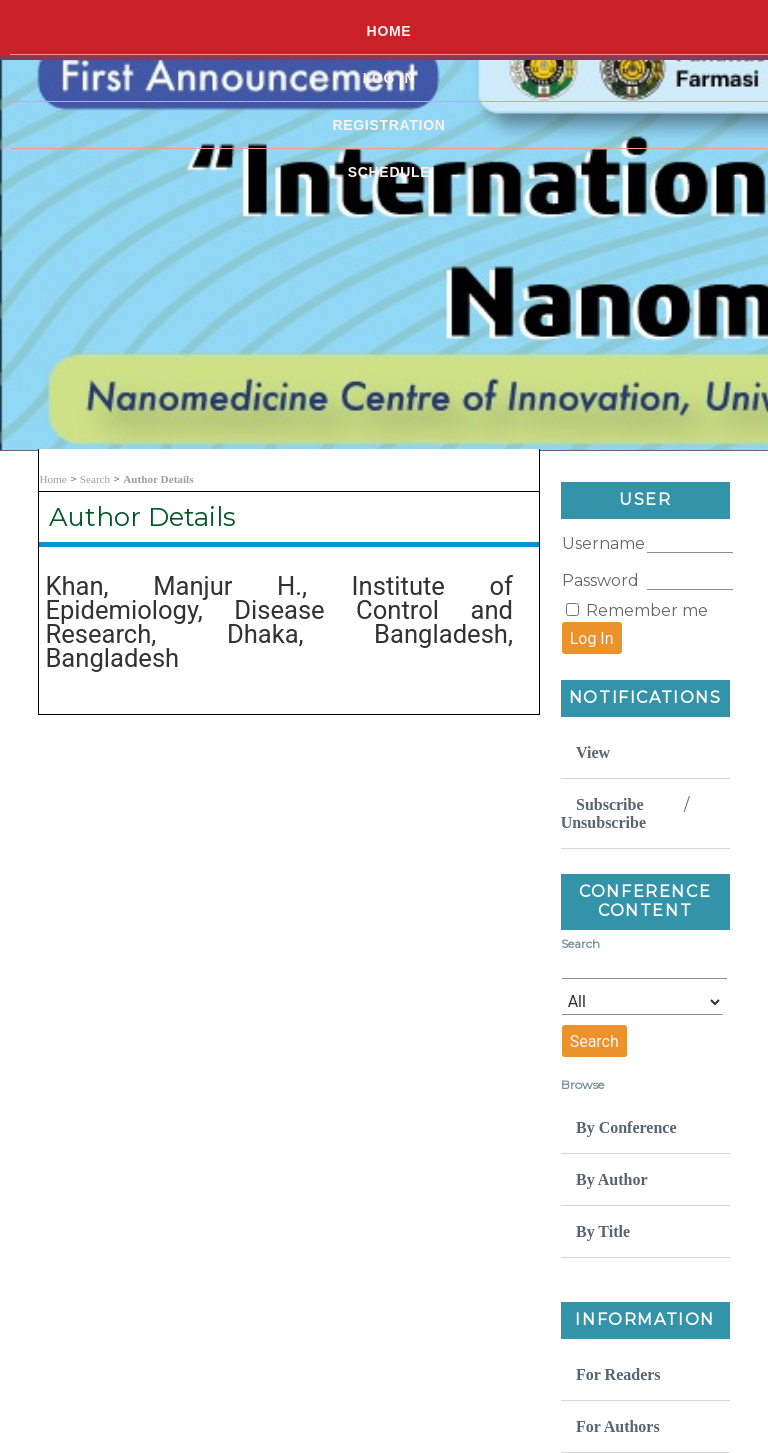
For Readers (618, 1374)
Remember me (647, 610)
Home (389, 31)
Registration (388, 125)
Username (603, 543)
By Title (603, 1231)
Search (95, 479)
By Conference (626, 1127)
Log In (389, 78)
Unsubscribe (603, 822)
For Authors (618, 1426)
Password (600, 580)
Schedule (389, 172)
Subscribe (610, 804)
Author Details (158, 479)
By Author (612, 1179)
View (593, 752)
